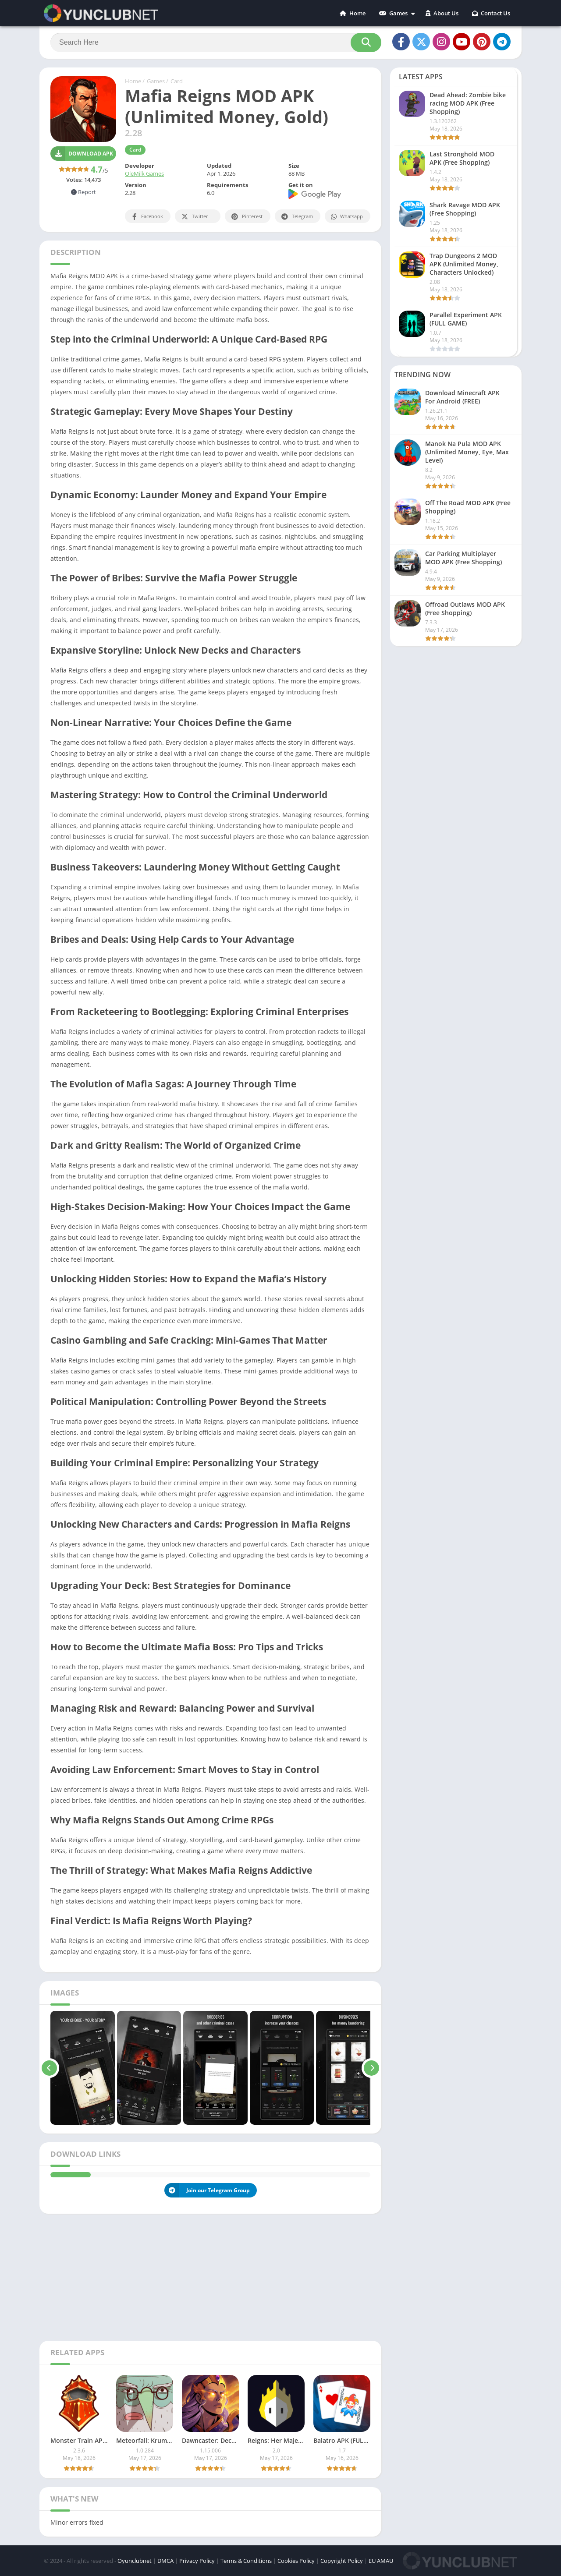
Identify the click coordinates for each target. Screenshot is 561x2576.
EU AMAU (381, 2561)
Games (393, 13)
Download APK (81, 153)
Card (176, 81)
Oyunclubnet (134, 2561)
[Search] (215, 42)
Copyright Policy (341, 2561)
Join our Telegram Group (207, 2190)
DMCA (165, 2561)
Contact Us (491, 13)
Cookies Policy (296, 2561)
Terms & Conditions (246, 2561)
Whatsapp (346, 217)
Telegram (296, 217)
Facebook (146, 217)
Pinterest (246, 217)
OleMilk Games (144, 173)
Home (353, 13)
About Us (442, 13)
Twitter (194, 217)
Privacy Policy (197, 2561)
